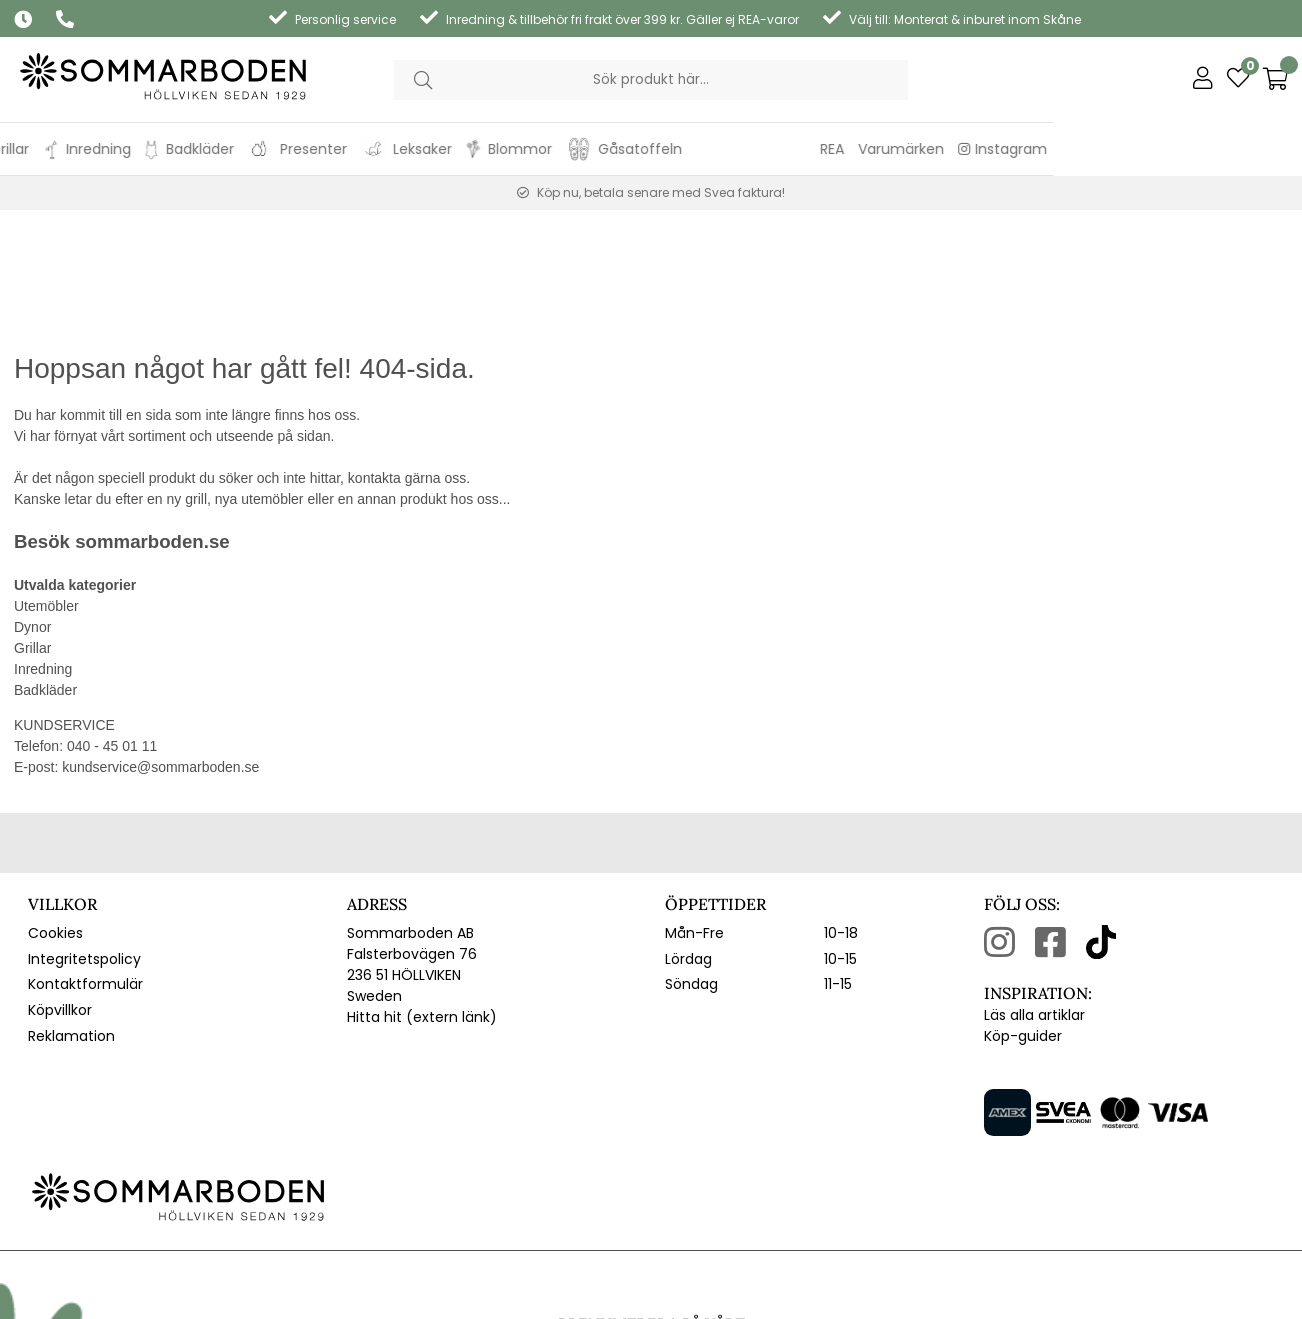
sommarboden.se (152, 420)
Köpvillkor (60, 889)
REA (1080, 149)
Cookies (55, 812)
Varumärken (1149, 149)
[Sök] (651, 80)
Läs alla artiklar (1034, 894)
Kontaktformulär (85, 863)
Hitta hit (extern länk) (422, 896)
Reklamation (71, 914)
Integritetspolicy (84, 837)
